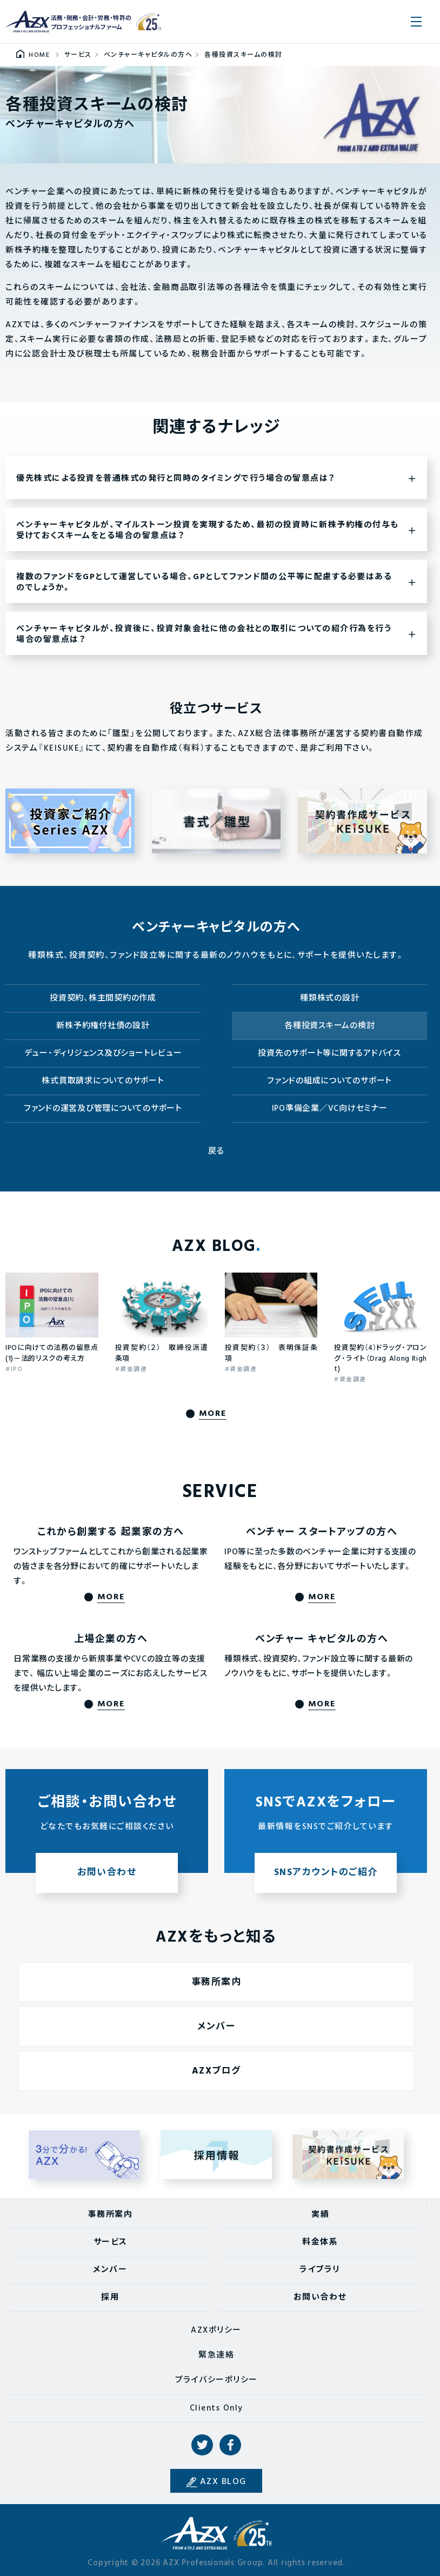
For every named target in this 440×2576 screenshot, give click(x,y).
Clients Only (216, 2408)
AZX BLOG (223, 2482)
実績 (320, 2214)
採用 (110, 2297)
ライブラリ (320, 2269)
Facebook (230, 2445)
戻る (216, 1151)
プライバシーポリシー (216, 2380)
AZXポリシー (216, 2330)
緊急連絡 (216, 2355)
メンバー (110, 2269)
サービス (111, 2242)
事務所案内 (110, 2214)
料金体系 (320, 2242)
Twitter (202, 2445)
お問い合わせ (320, 2297)
